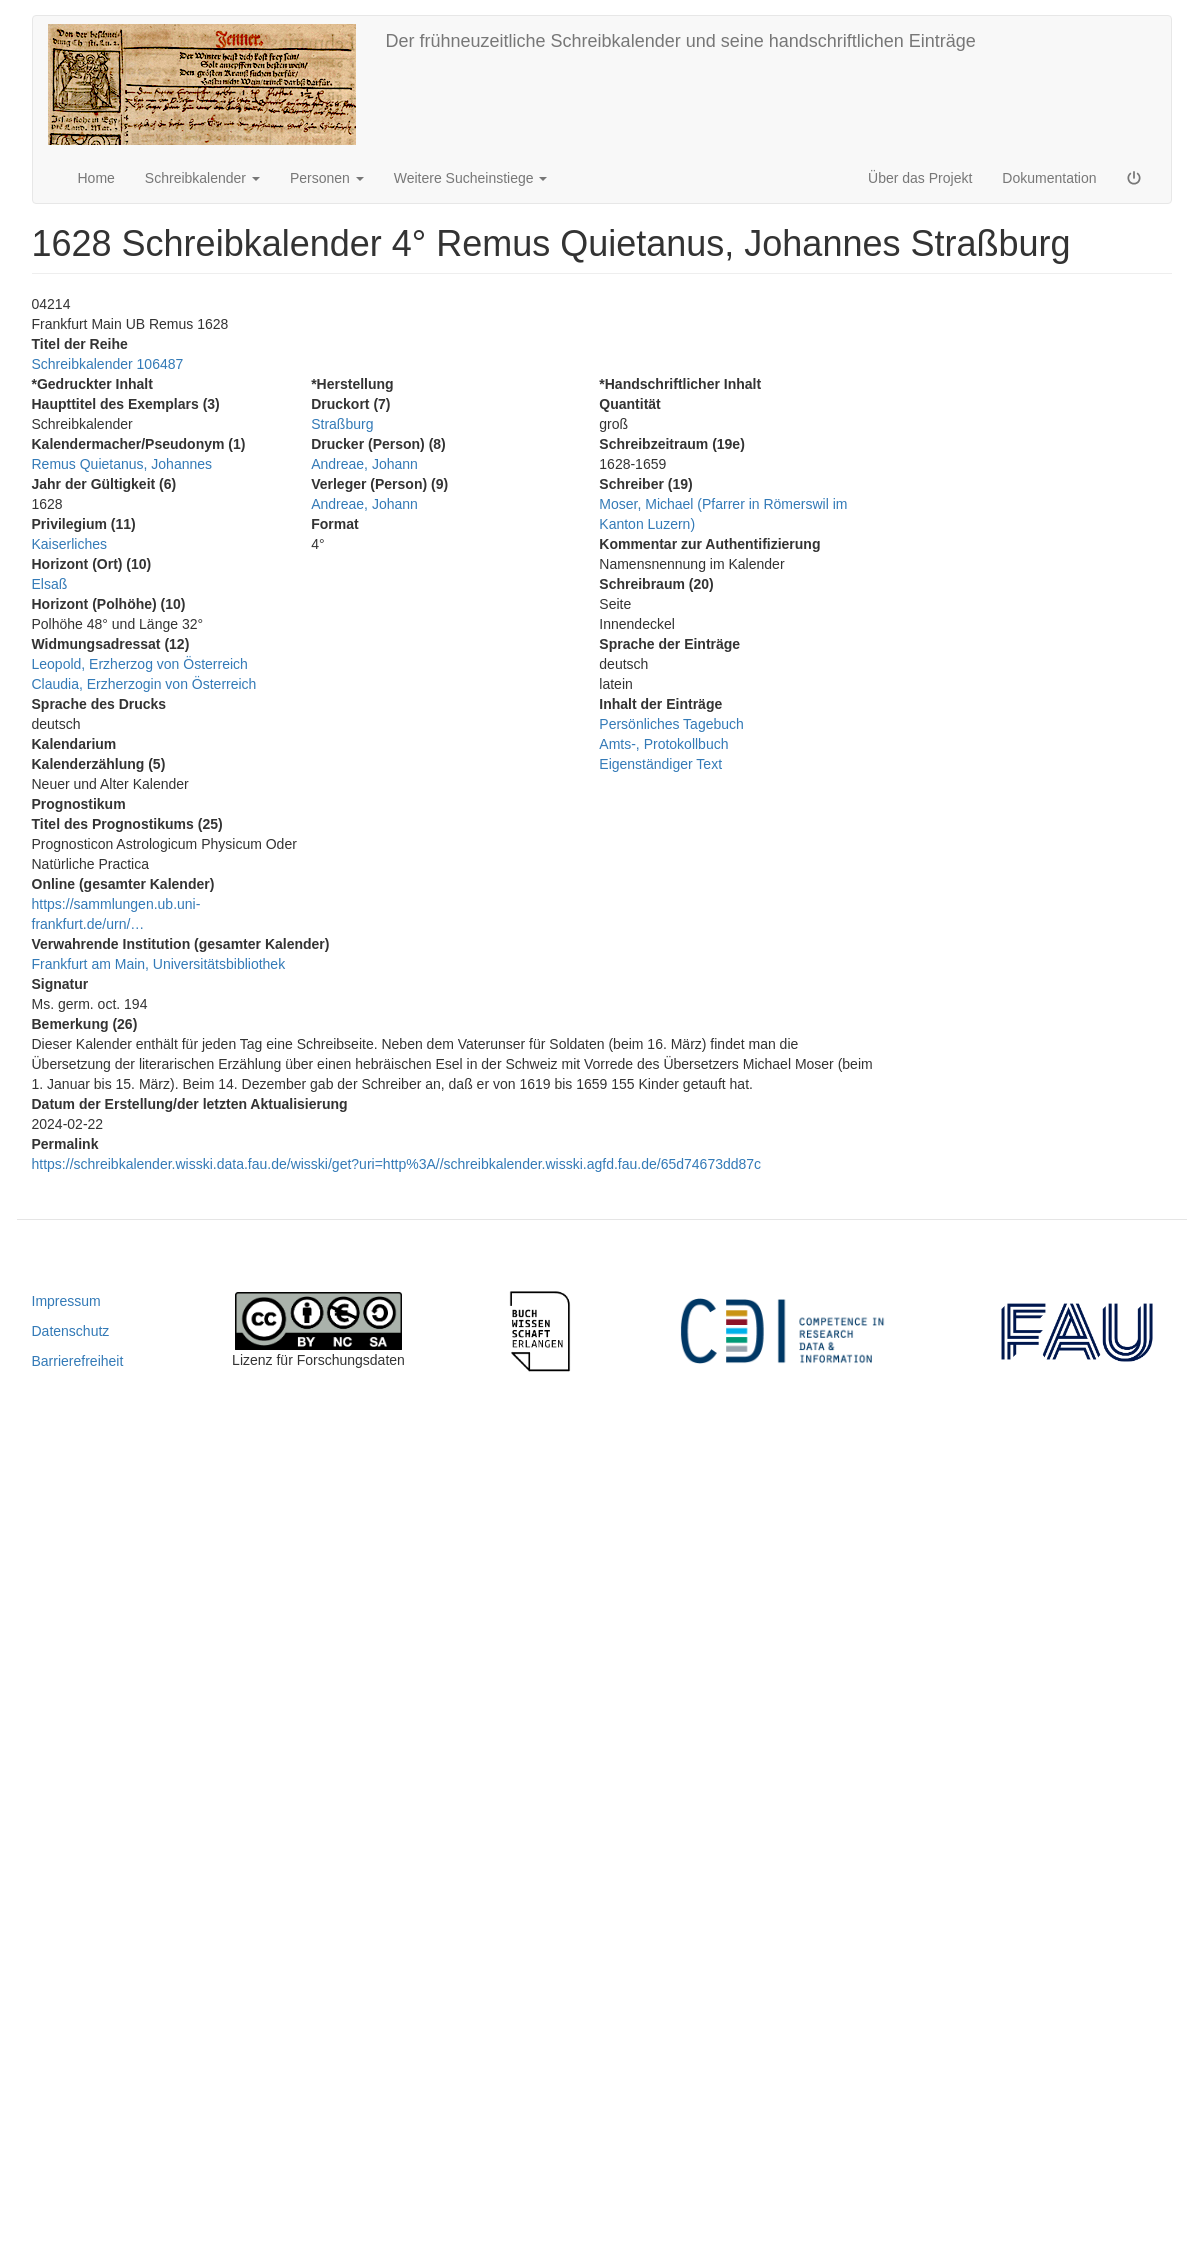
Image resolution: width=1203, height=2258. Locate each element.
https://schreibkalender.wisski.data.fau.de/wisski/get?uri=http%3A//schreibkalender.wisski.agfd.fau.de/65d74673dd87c (397, 1164)
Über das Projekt (920, 178)
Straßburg (342, 424)
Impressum (66, 1301)
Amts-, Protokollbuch (663, 744)
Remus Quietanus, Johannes (122, 464)
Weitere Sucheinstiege (471, 178)
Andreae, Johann (364, 464)
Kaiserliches (69, 544)
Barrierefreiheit (78, 1361)
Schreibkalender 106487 (108, 364)
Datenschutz (71, 1331)
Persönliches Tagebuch (671, 724)
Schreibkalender (202, 178)
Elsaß (50, 584)
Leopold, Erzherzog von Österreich (140, 664)
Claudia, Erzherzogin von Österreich (144, 684)
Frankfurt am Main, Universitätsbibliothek (159, 964)
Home (96, 178)
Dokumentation (1049, 178)
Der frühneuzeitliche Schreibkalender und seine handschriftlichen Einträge (681, 41)
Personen (327, 178)
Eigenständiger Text (660, 764)
